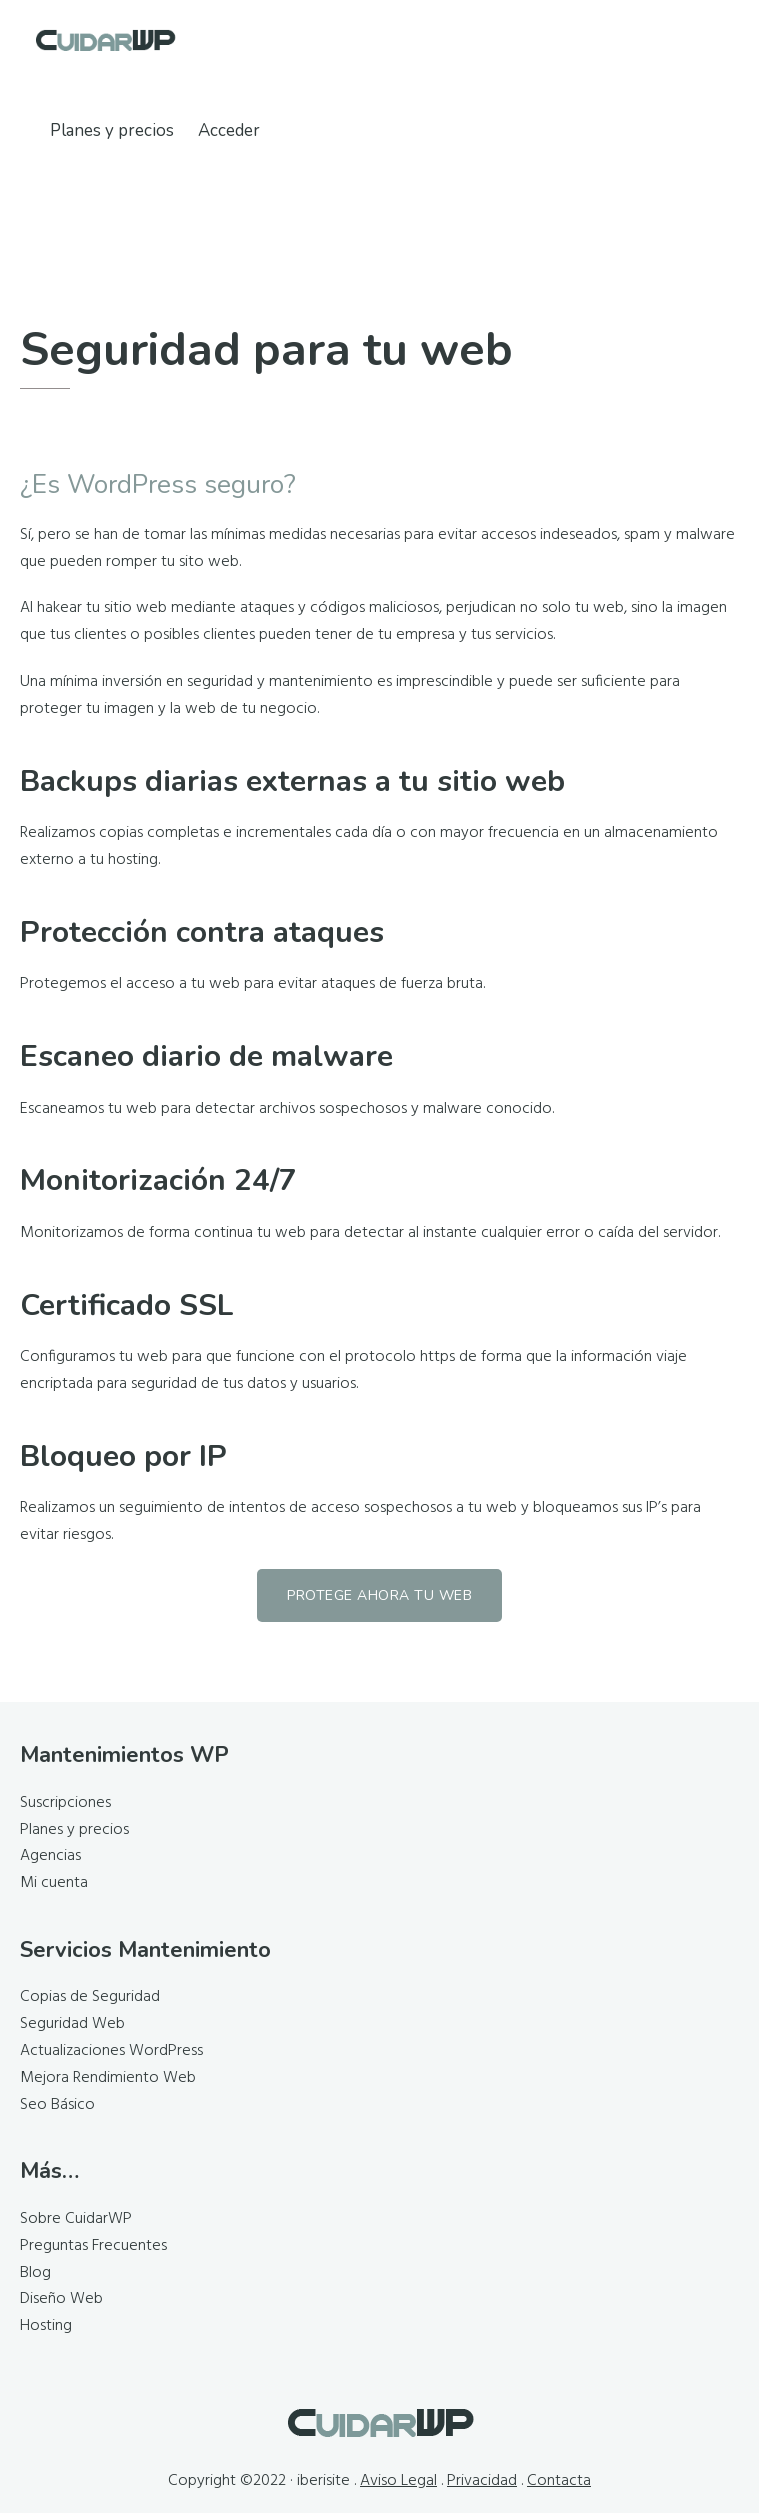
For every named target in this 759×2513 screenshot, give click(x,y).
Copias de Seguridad (90, 1997)
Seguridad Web (72, 2024)
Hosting (46, 2326)
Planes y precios (74, 1830)
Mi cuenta (54, 1883)
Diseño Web (61, 2299)
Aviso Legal (398, 2481)
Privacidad (482, 2481)
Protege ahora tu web (379, 1595)
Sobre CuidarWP (76, 2219)
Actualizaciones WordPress (111, 2051)
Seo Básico (57, 2105)
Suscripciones (65, 1803)
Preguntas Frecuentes (93, 2246)
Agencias (50, 1856)
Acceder (229, 130)
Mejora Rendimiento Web (108, 2078)
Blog (35, 2273)
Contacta (559, 2481)
